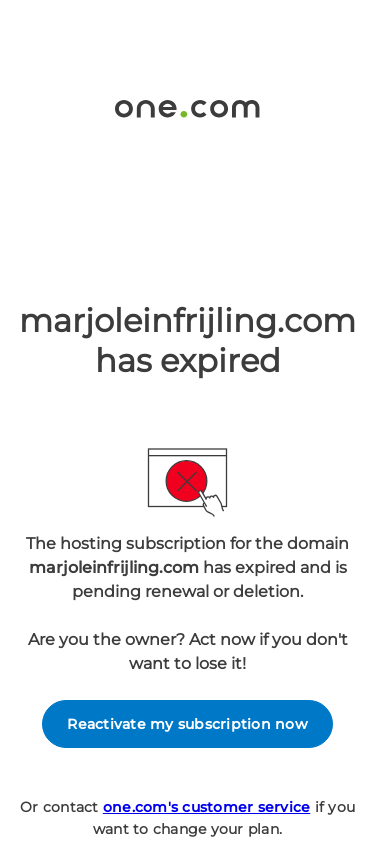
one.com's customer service (207, 807)
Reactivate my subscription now (187, 724)
